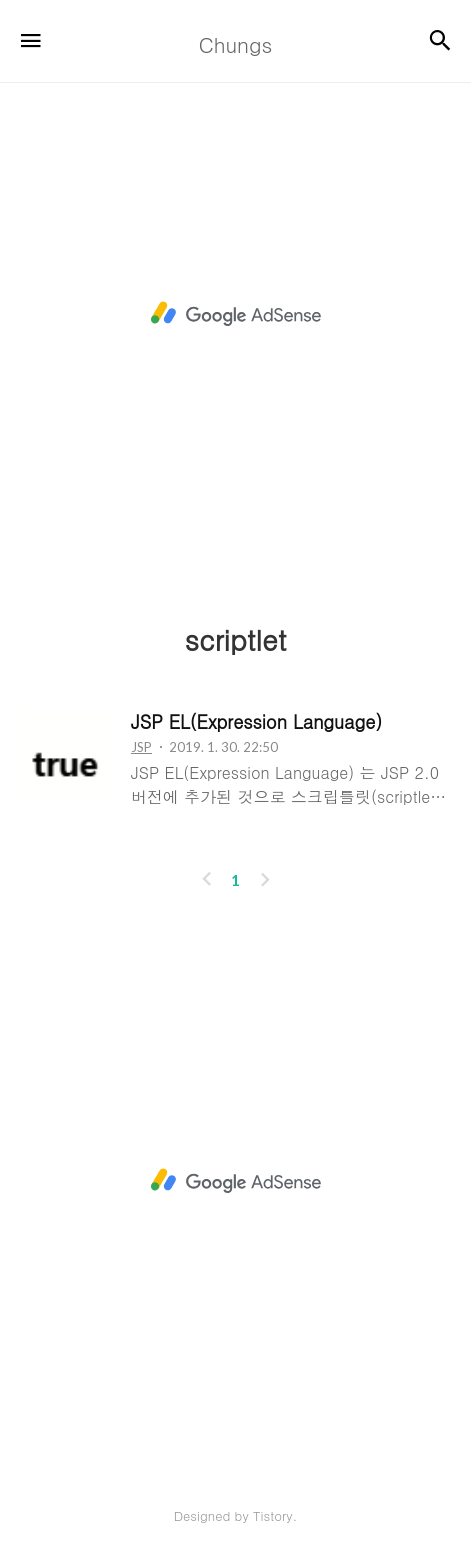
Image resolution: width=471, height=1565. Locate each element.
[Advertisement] (235, 313)
